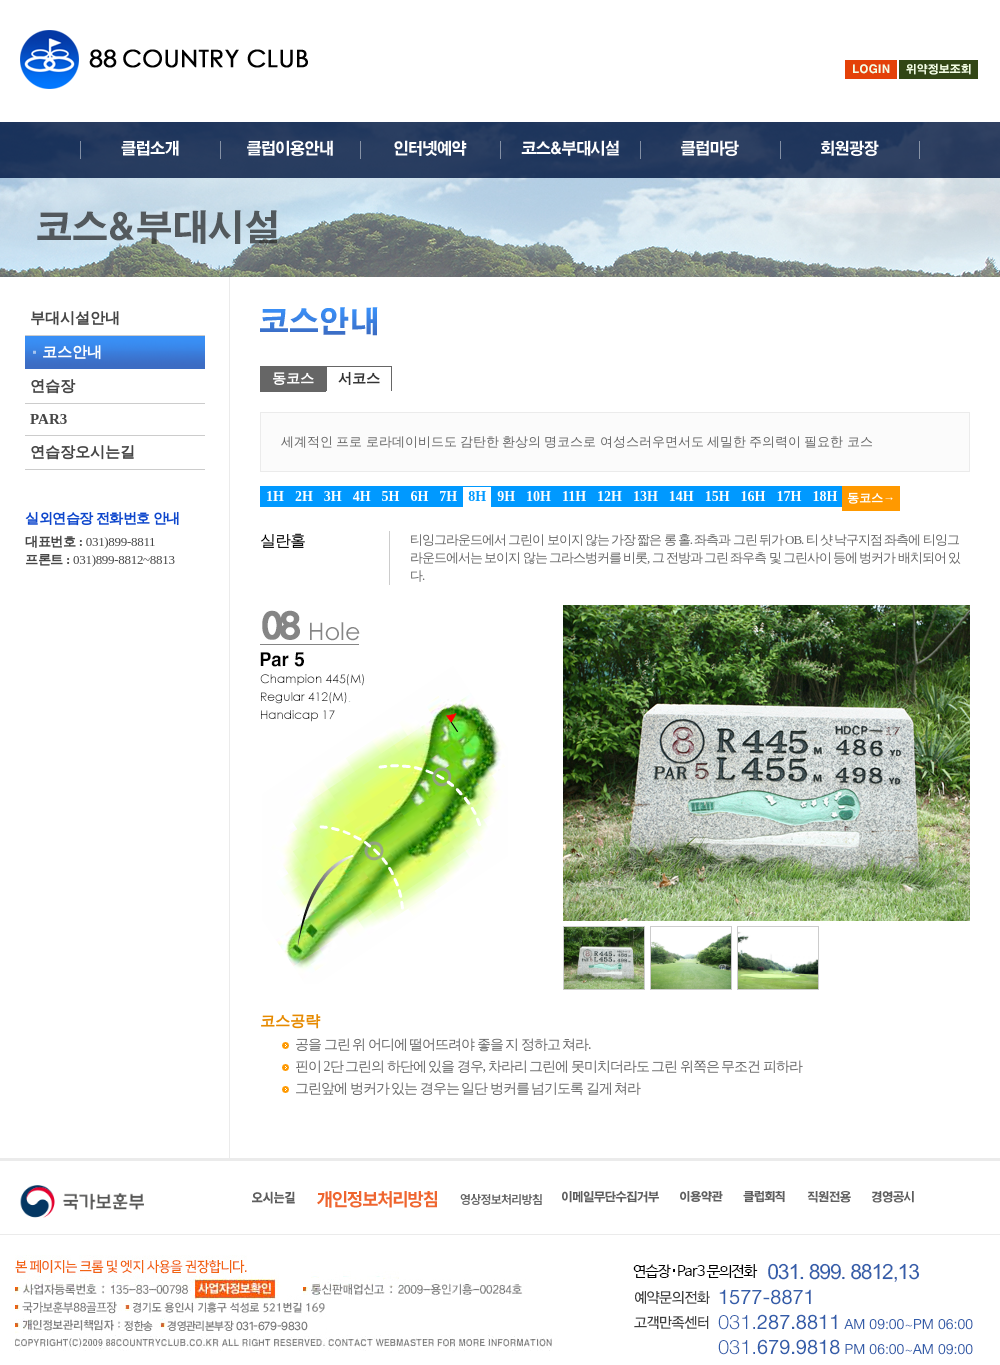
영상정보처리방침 (501, 1198)
